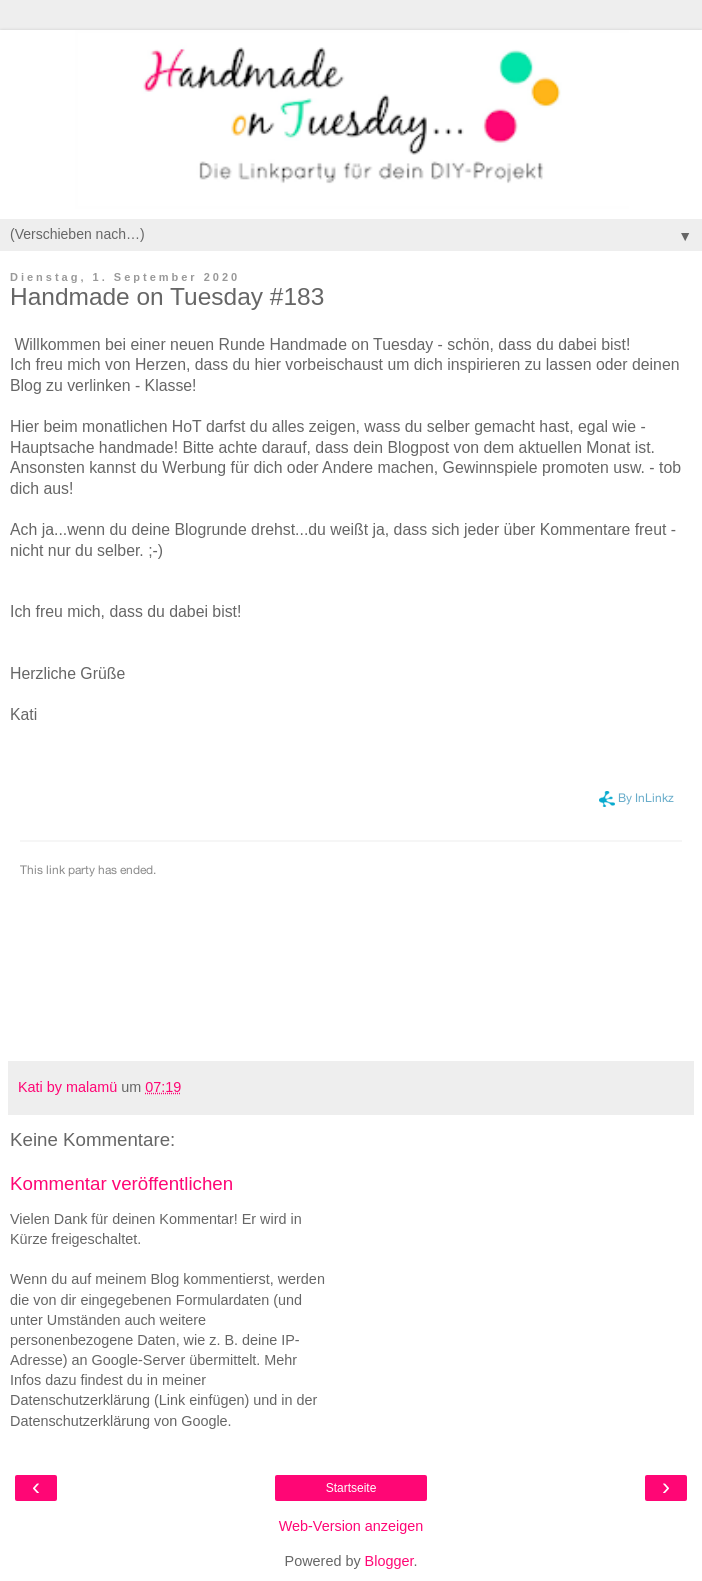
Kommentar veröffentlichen (121, 1183)
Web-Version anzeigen (351, 1526)
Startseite (351, 1488)
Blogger (389, 1561)
